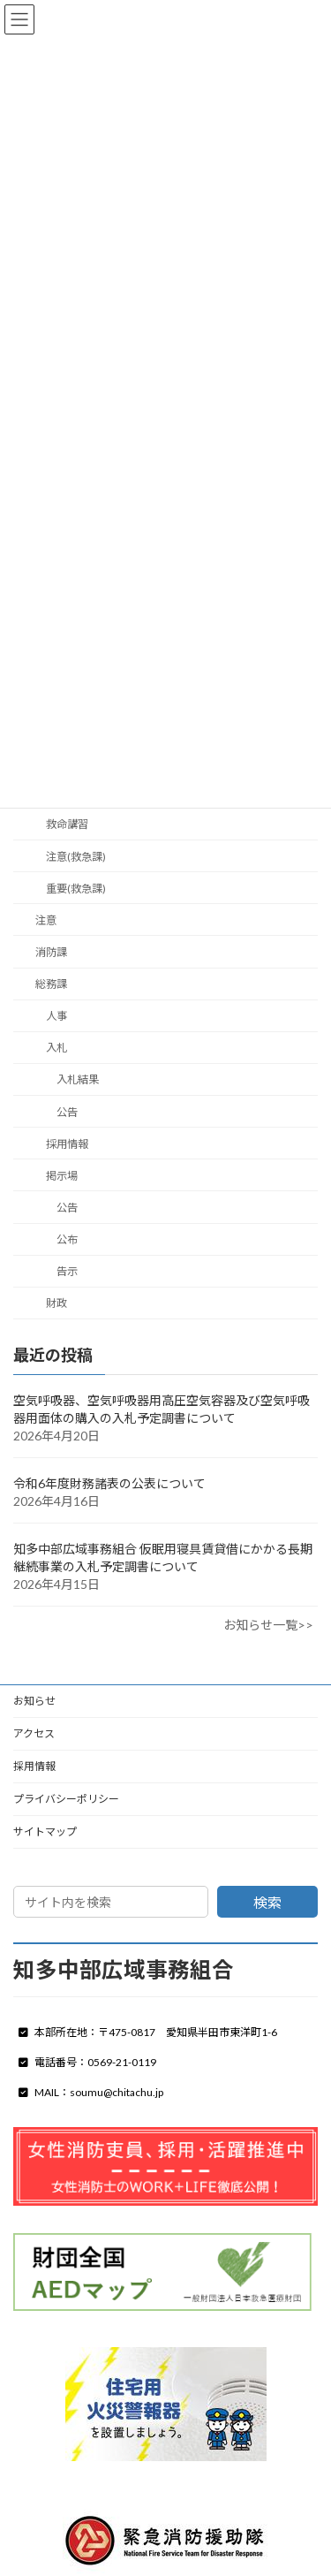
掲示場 (62, 1175)
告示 (67, 1271)
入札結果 (77, 1079)
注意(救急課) (76, 855)
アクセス (34, 1733)
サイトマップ (45, 1831)
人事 (56, 1015)
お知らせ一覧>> (268, 1624)
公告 (67, 1111)
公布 (67, 1239)
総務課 (51, 984)
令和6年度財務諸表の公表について (109, 1483)
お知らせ (34, 1700)
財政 (56, 1303)
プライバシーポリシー (66, 1798)
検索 (267, 1902)
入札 (56, 1047)
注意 (45, 920)
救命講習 (67, 824)
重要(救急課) (76, 887)
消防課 (51, 952)
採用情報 (67, 1143)
